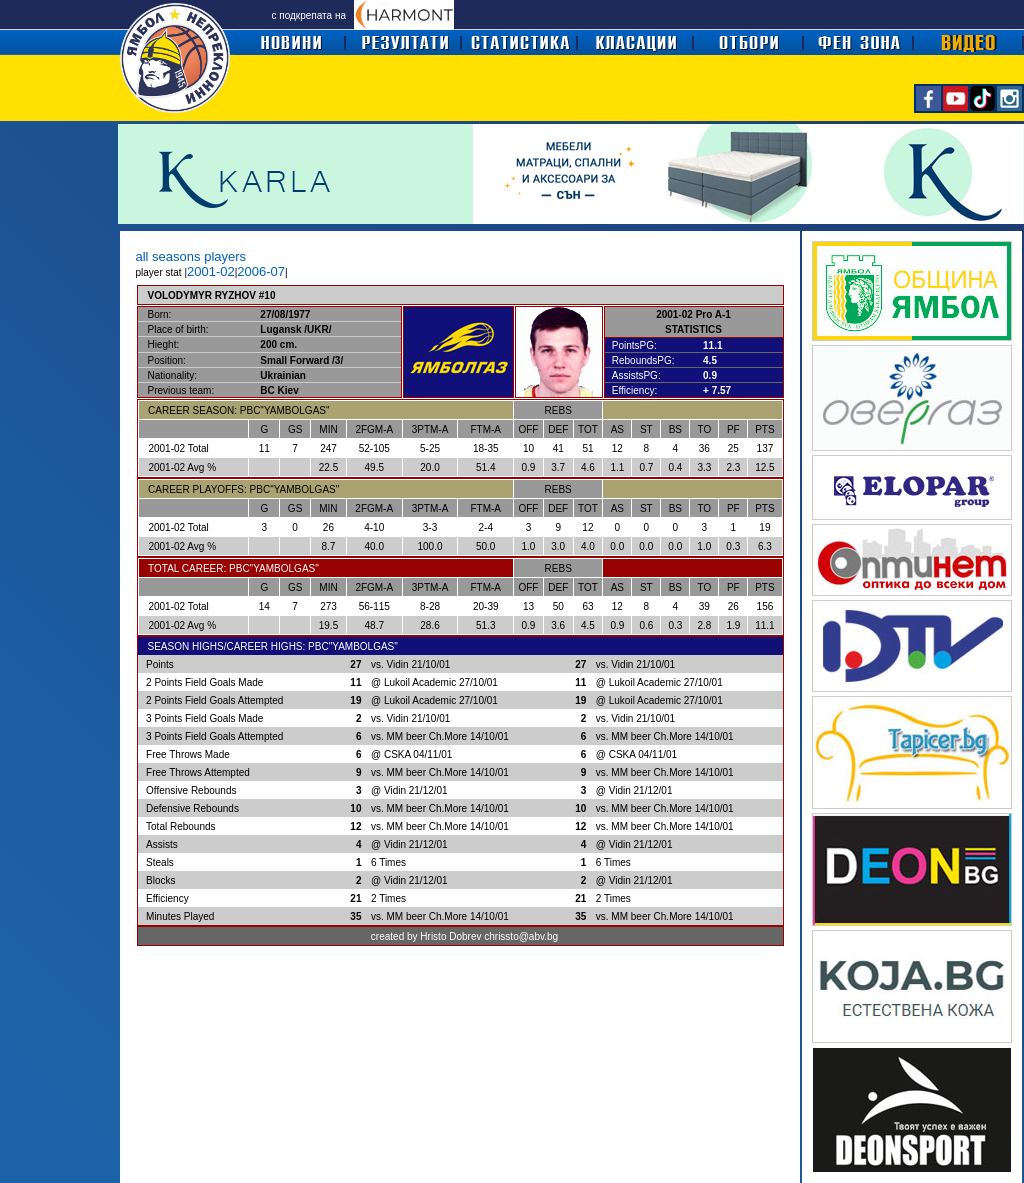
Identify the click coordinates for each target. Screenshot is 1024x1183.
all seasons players (191, 256)
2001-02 (211, 271)
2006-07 (261, 271)
